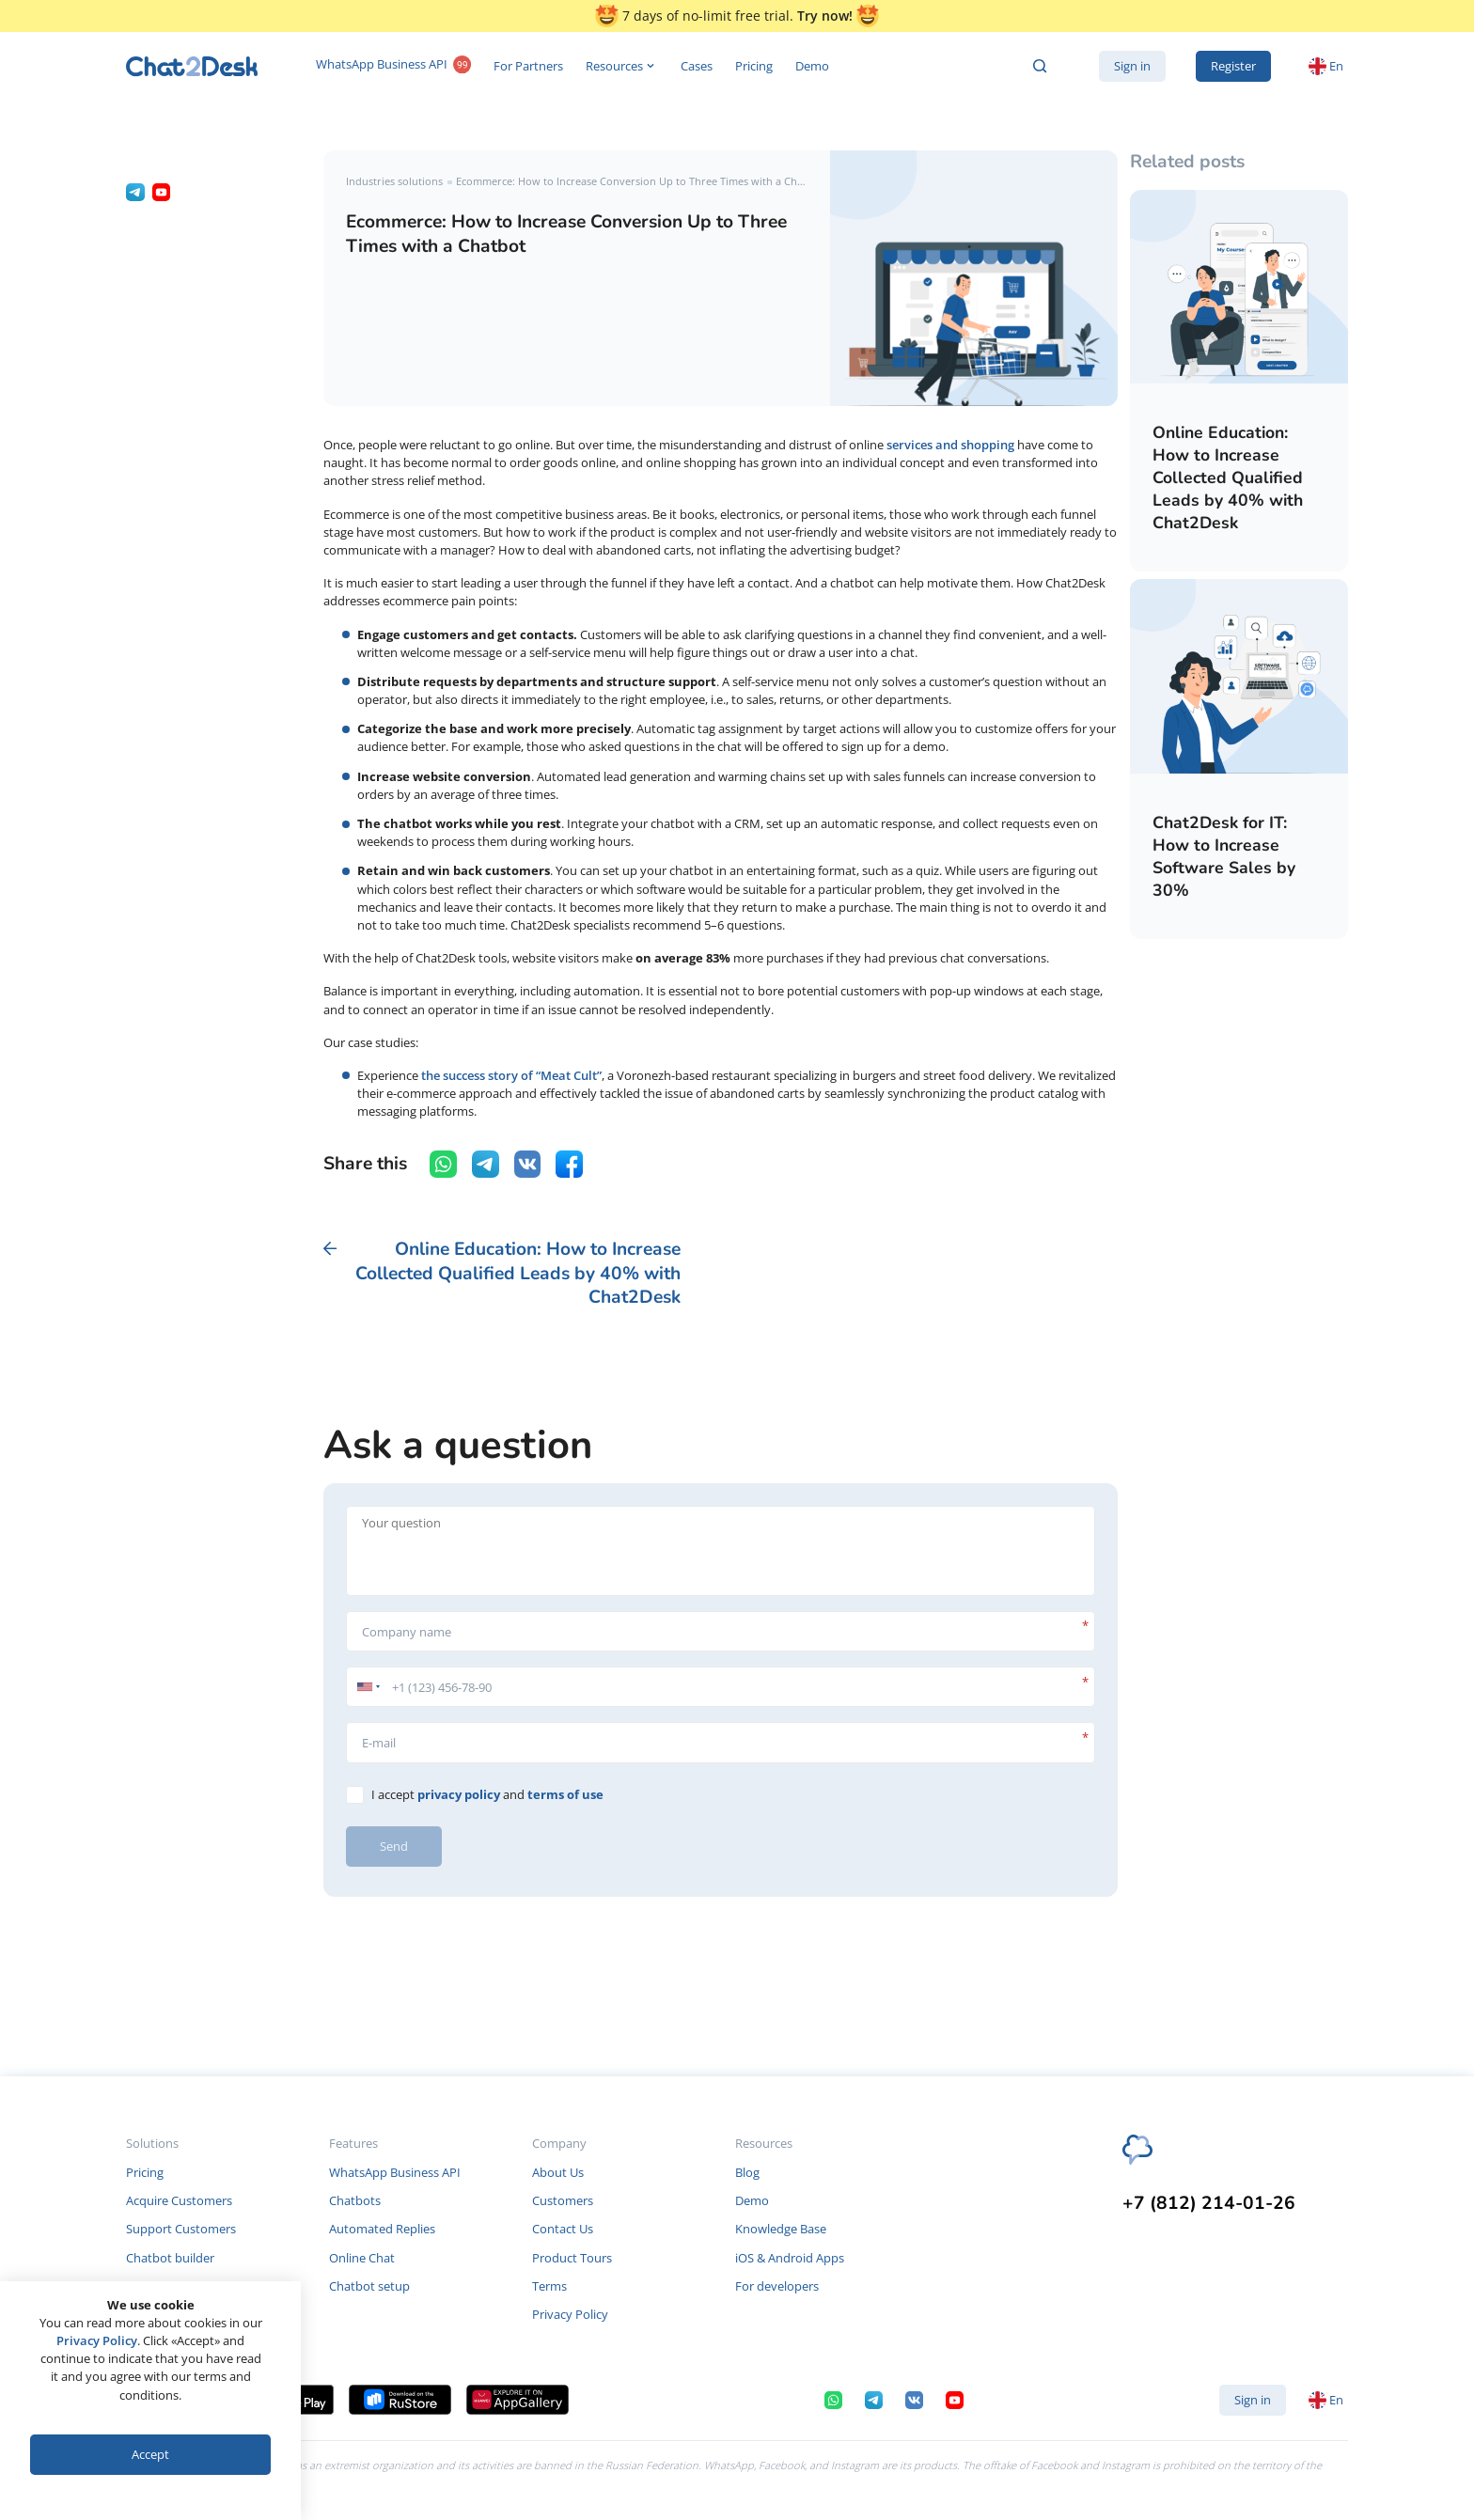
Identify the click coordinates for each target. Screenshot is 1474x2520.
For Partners (528, 66)
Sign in (1132, 65)
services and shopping (950, 444)
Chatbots (355, 2200)
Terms (549, 2285)
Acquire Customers (179, 2200)
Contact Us (562, 2228)
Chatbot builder (170, 2257)
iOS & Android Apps (789, 2257)
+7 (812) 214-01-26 (1208, 2203)
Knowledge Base (780, 2228)
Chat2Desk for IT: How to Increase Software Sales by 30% (1224, 856)
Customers (562, 2200)
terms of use (565, 1794)
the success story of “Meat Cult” (511, 1075)
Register (1233, 65)
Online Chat (362, 2257)
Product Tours (572, 2257)
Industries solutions (394, 181)
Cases (697, 66)
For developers (777, 2285)
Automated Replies (382, 2228)
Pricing (754, 66)
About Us (558, 2172)
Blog (747, 2172)
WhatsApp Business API (393, 65)
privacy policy (458, 1794)
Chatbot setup (369, 2285)
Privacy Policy (570, 2314)
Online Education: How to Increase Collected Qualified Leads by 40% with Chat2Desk (1228, 477)
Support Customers (181, 2228)
